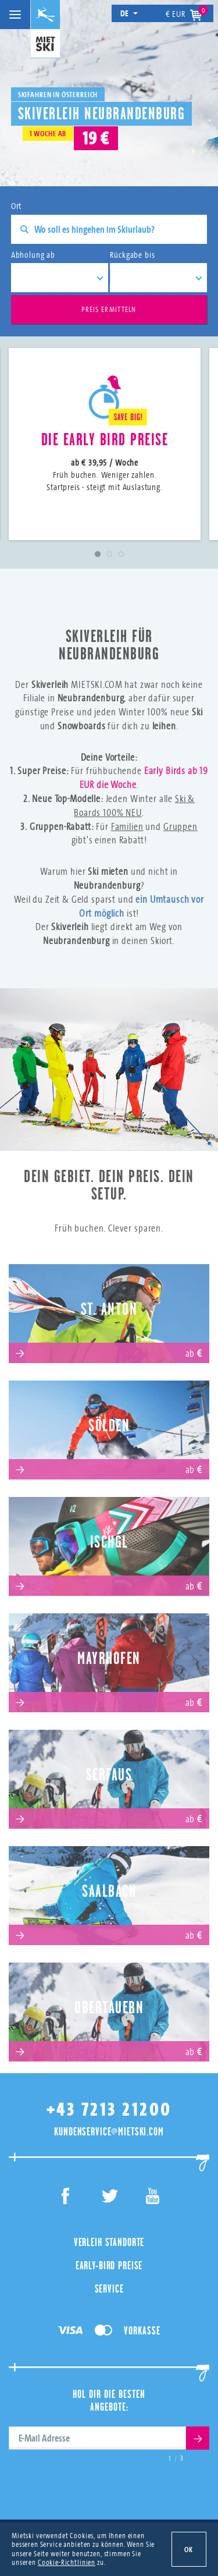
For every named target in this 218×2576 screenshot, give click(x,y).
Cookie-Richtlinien (66, 2562)
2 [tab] (109, 554)
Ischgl (109, 1542)
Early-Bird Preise (109, 2265)
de (129, 13)
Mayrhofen (109, 1658)
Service (109, 2288)
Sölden (109, 1425)
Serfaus (109, 1774)
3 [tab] (121, 554)
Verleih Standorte (109, 2242)
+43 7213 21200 (109, 2109)
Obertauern (109, 2007)
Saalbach (109, 1891)
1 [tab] (98, 554)
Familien (127, 826)
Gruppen (180, 826)
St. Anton (109, 1309)
